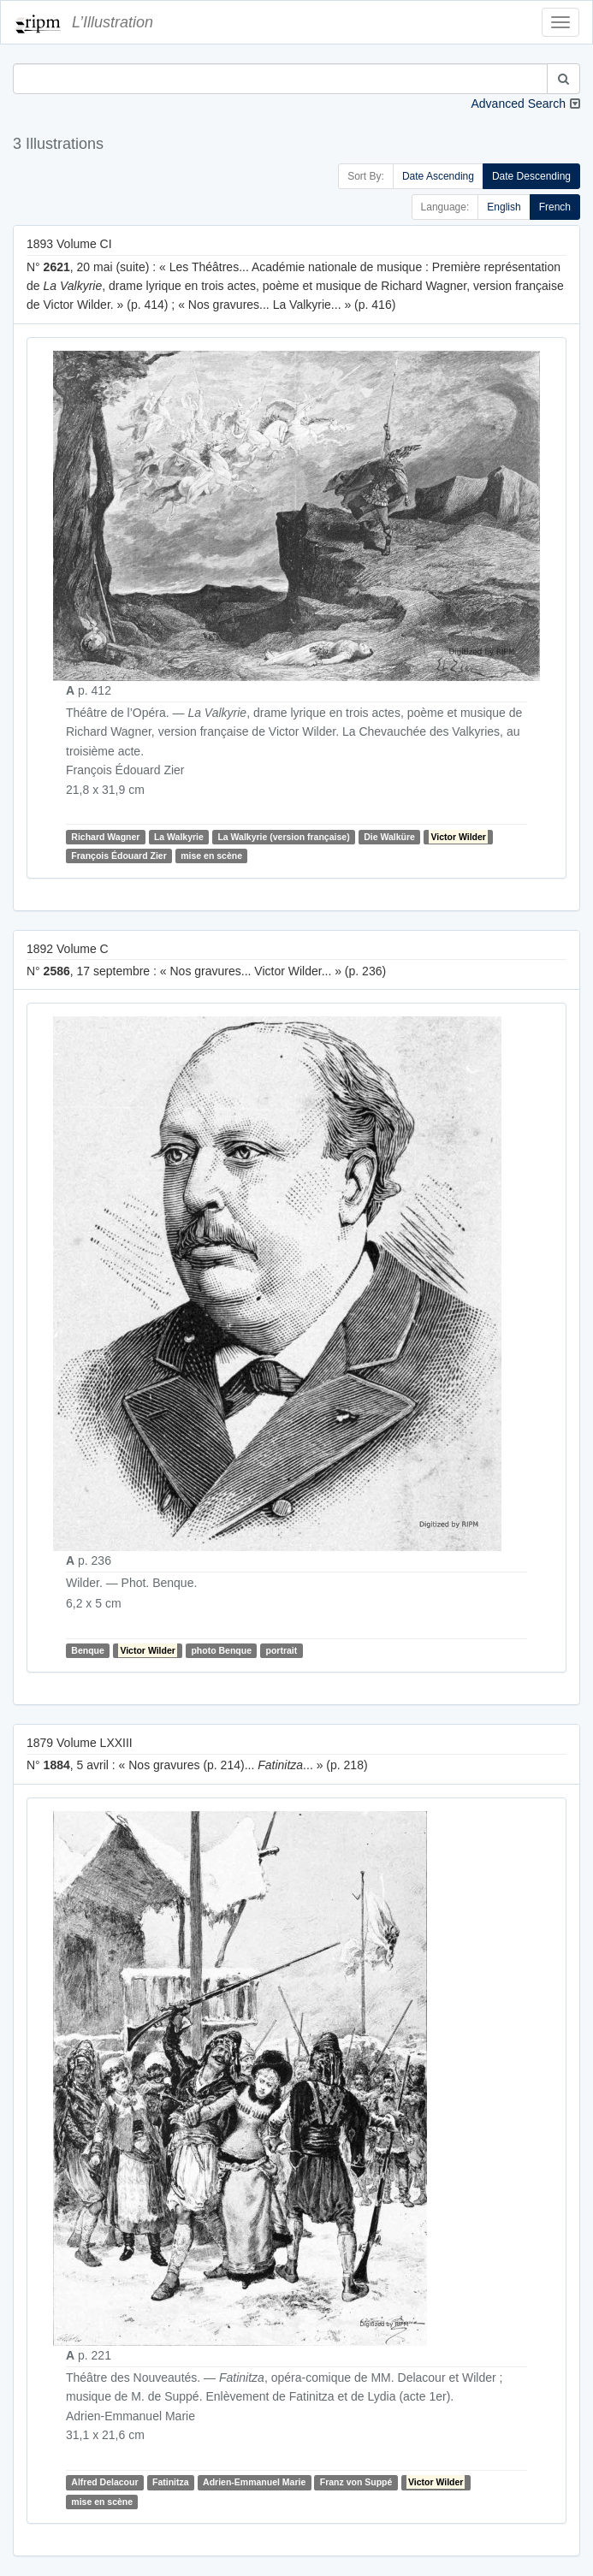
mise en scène (211, 855)
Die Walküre (389, 837)
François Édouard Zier (118, 855)
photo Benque (221, 1650)
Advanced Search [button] (518, 103)
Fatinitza (170, 2482)
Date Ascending (438, 176)
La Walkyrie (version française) (283, 837)
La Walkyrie (179, 837)
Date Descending (531, 176)
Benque (87, 1650)
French (555, 207)
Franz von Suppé (356, 2482)
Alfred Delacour (104, 2482)
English (503, 207)
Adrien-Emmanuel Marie (254, 2482)
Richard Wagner (105, 837)
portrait (282, 1650)
